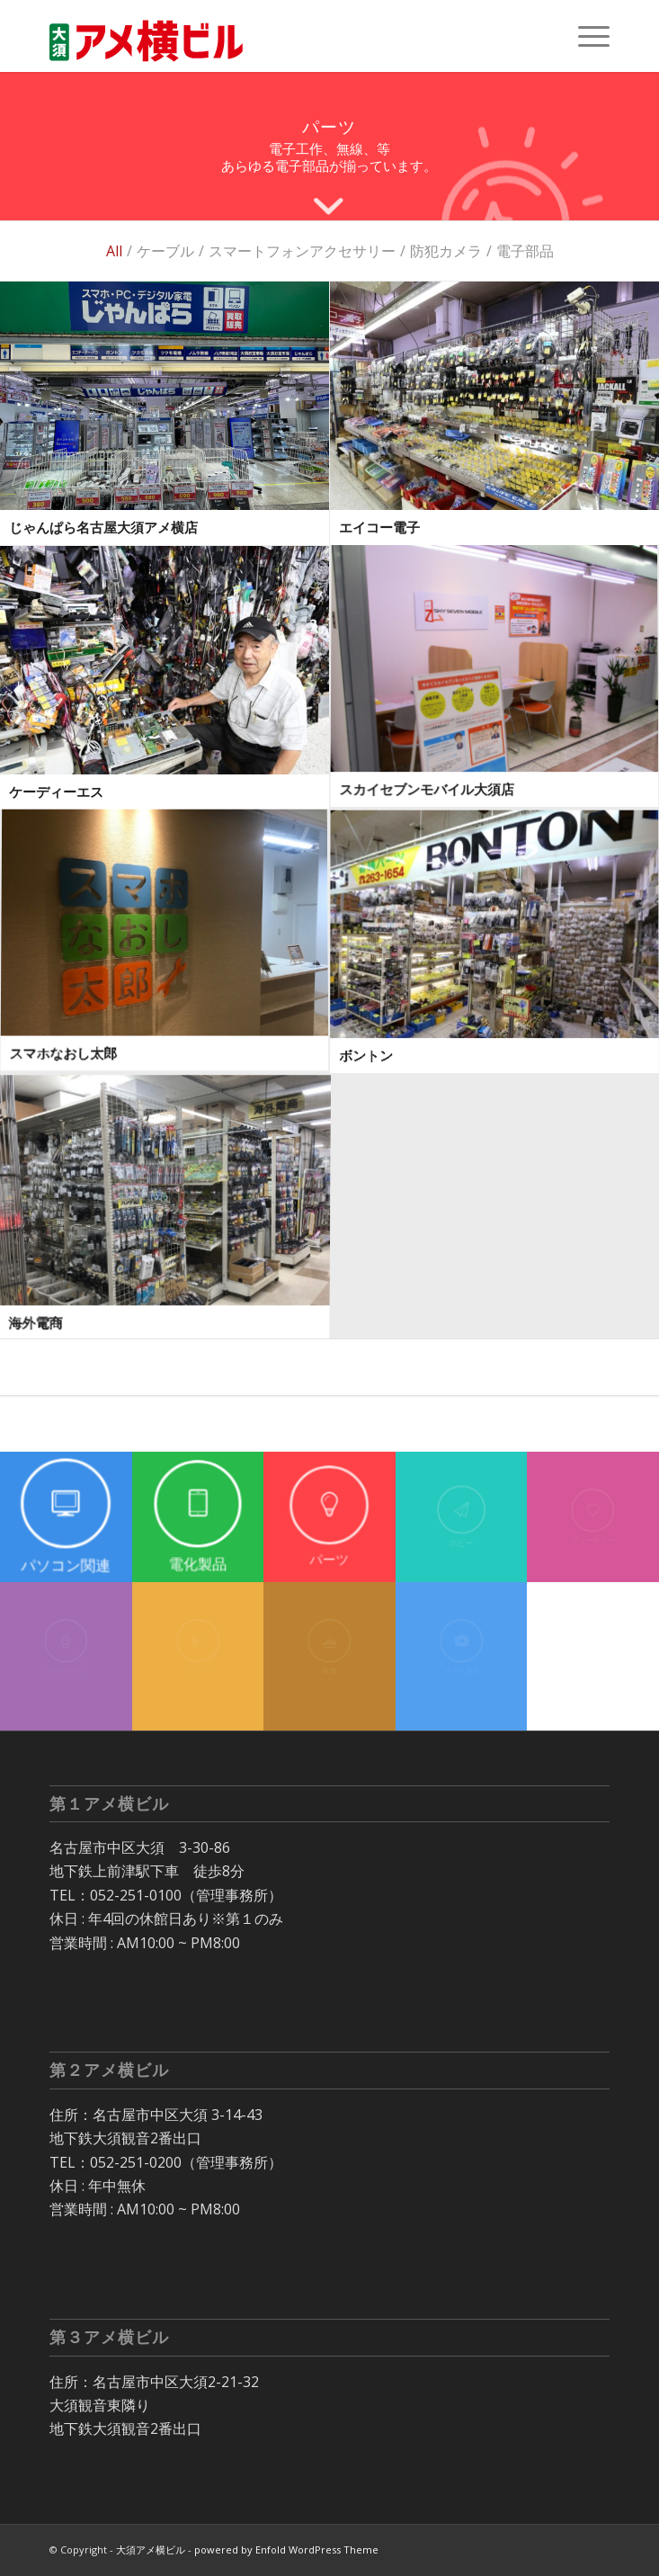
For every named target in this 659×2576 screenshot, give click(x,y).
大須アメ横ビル (150, 2549)
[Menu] (585, 36)
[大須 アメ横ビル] (273, 36)
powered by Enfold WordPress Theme (286, 2549)
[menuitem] (585, 36)
